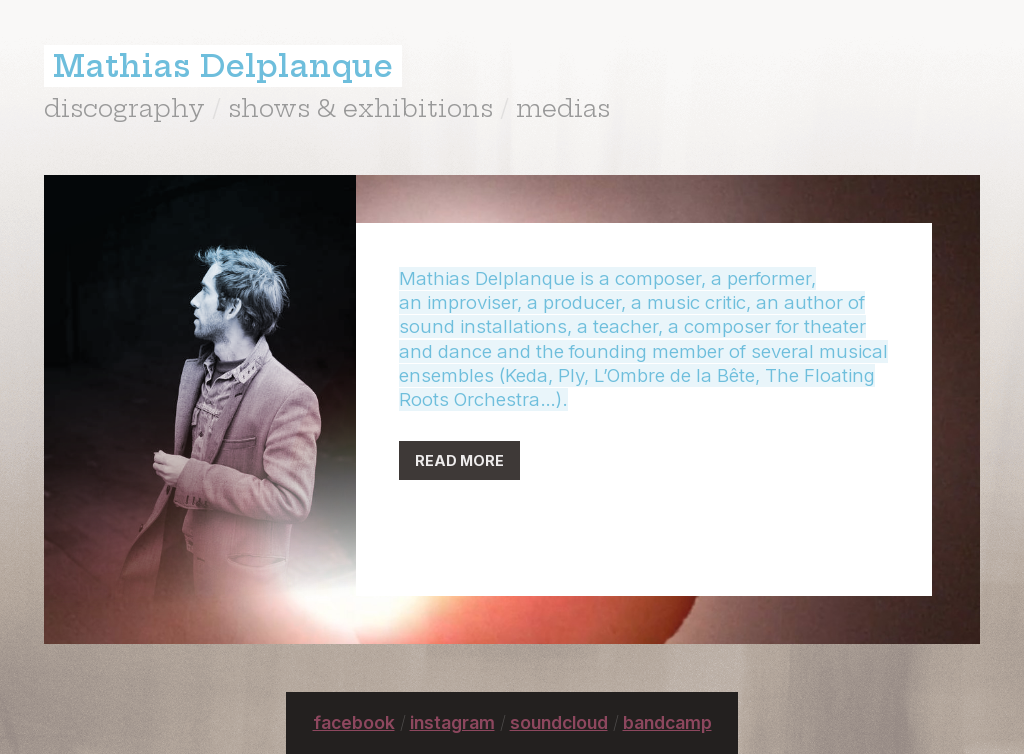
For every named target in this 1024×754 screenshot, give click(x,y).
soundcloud (559, 722)
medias (563, 108)
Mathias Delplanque (223, 66)
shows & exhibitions (360, 108)
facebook (354, 722)
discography (124, 108)
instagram (452, 722)
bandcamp (667, 722)
